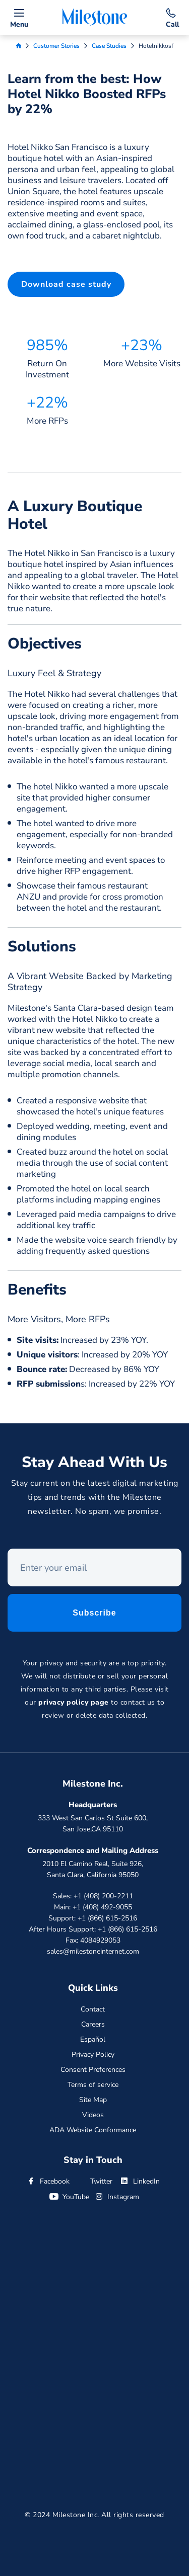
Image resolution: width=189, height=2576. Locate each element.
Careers (93, 2024)
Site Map (93, 2100)
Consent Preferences (92, 2069)
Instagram (116, 2197)
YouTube (69, 2197)
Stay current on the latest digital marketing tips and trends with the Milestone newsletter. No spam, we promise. (94, 1500)
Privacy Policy (93, 2054)
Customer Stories (56, 46)
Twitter (94, 2181)
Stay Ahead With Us (94, 1465)
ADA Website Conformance (92, 2130)
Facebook (48, 2181)
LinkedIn (139, 2181)
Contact (93, 2009)
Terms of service (93, 2084)
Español (92, 2039)
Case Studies (109, 46)
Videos (93, 2115)
